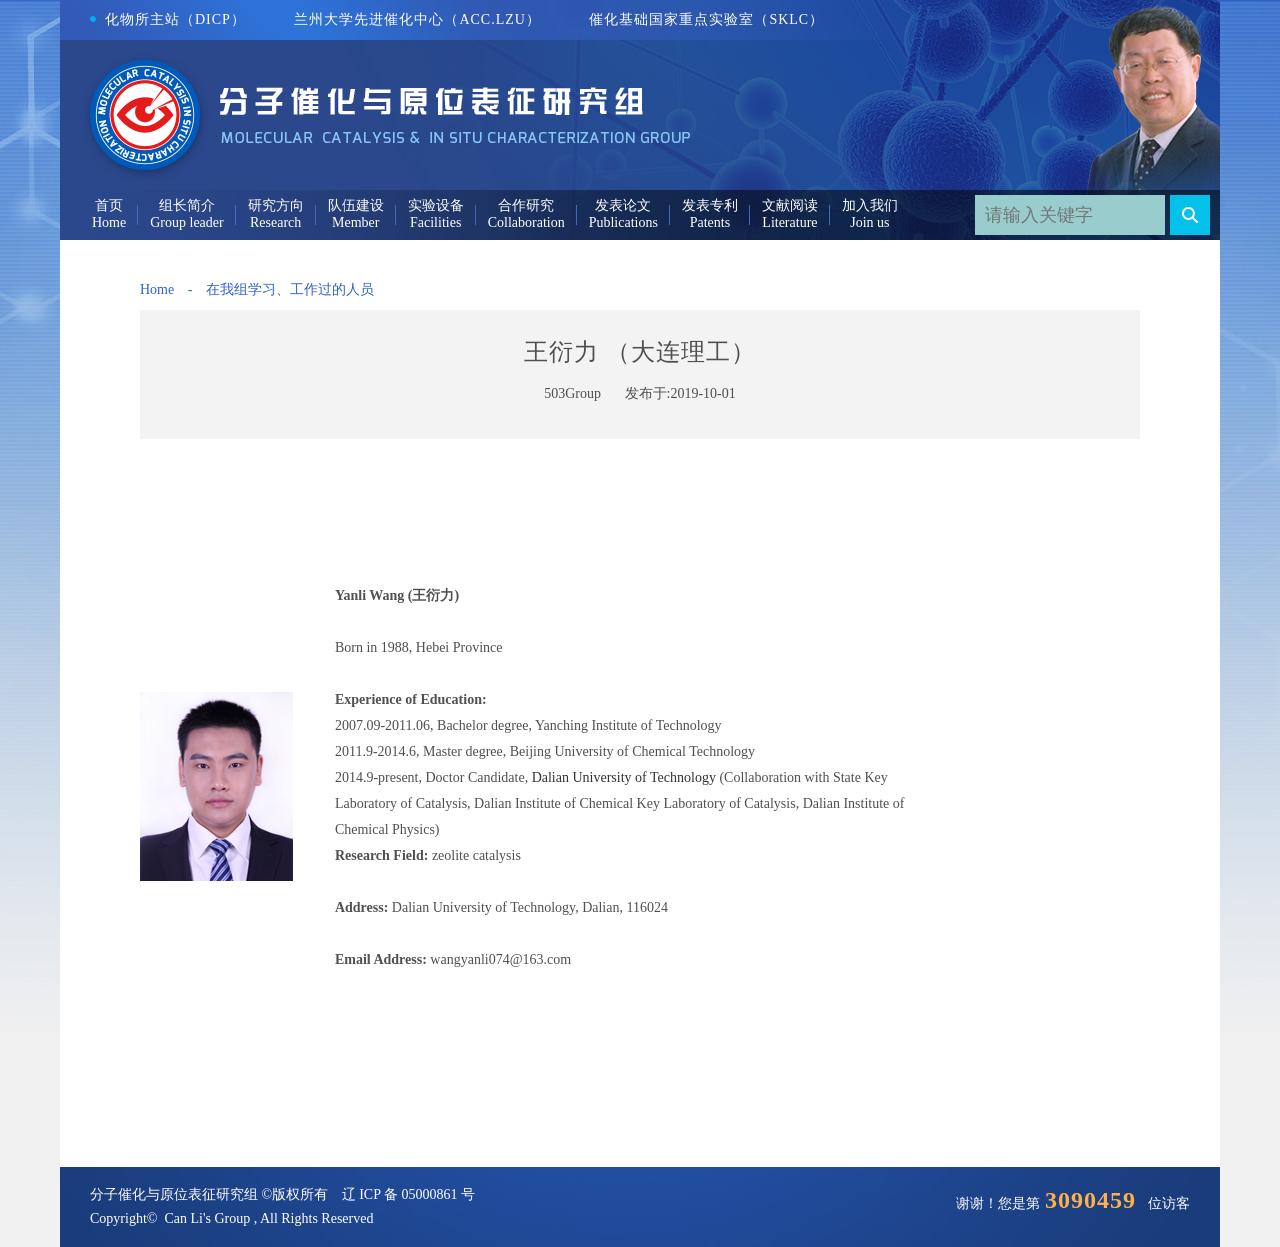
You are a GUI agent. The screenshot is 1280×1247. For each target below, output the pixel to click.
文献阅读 (790, 205)
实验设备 (436, 205)
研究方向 (276, 205)
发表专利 (710, 205)
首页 (109, 205)
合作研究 (526, 205)
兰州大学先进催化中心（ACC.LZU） (417, 19)
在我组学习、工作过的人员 (290, 289)
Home (157, 289)
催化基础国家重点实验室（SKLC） (706, 19)
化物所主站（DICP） (168, 19)
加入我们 (870, 205)
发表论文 (623, 205)
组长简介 (187, 205)
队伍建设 (356, 205)
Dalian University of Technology (623, 777)
